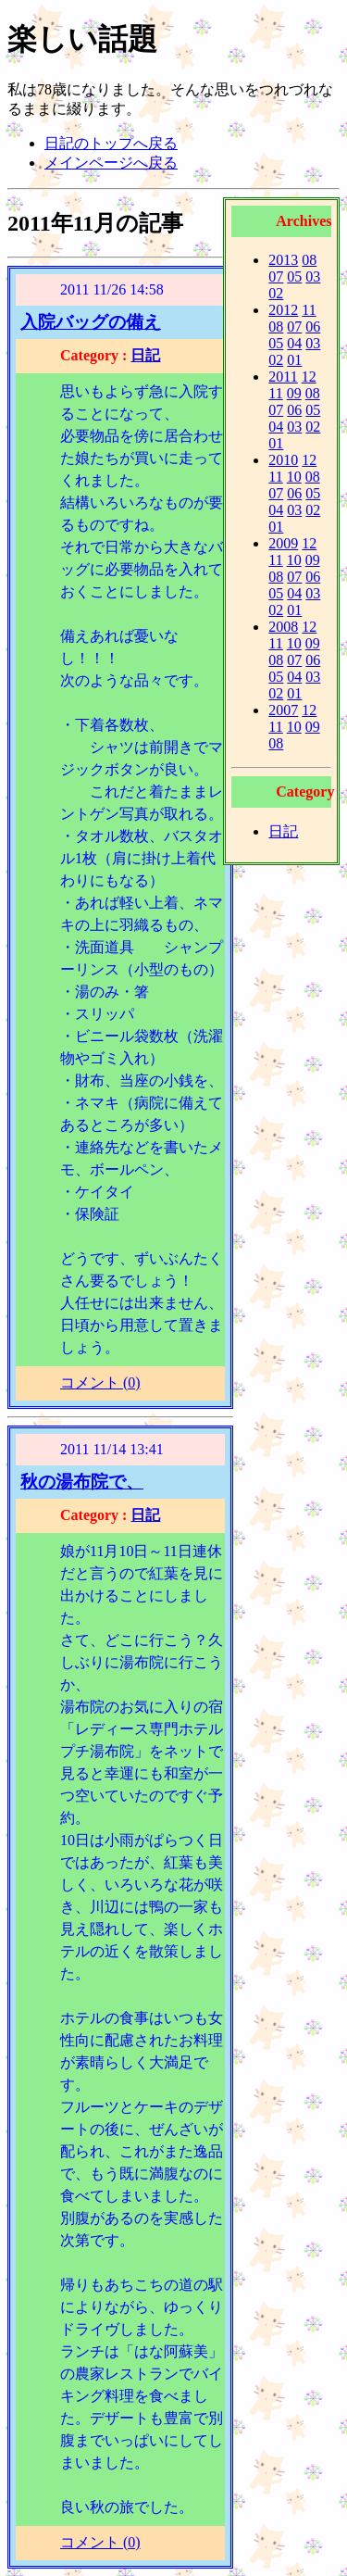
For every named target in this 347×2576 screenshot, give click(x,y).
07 (275, 276)
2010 (283, 460)
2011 (282, 376)
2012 (283, 310)
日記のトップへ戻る (111, 143)
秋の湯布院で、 (81, 1481)
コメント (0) (100, 1382)
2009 (283, 543)
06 (312, 326)
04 (294, 343)
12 (309, 376)
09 (294, 393)
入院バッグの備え (90, 322)
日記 (283, 831)
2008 (283, 627)
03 (312, 276)
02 (275, 293)
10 (294, 476)
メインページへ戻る (111, 162)
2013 (283, 260)
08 (309, 260)
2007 (283, 710)
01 (294, 360)
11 (309, 310)
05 (294, 276)
